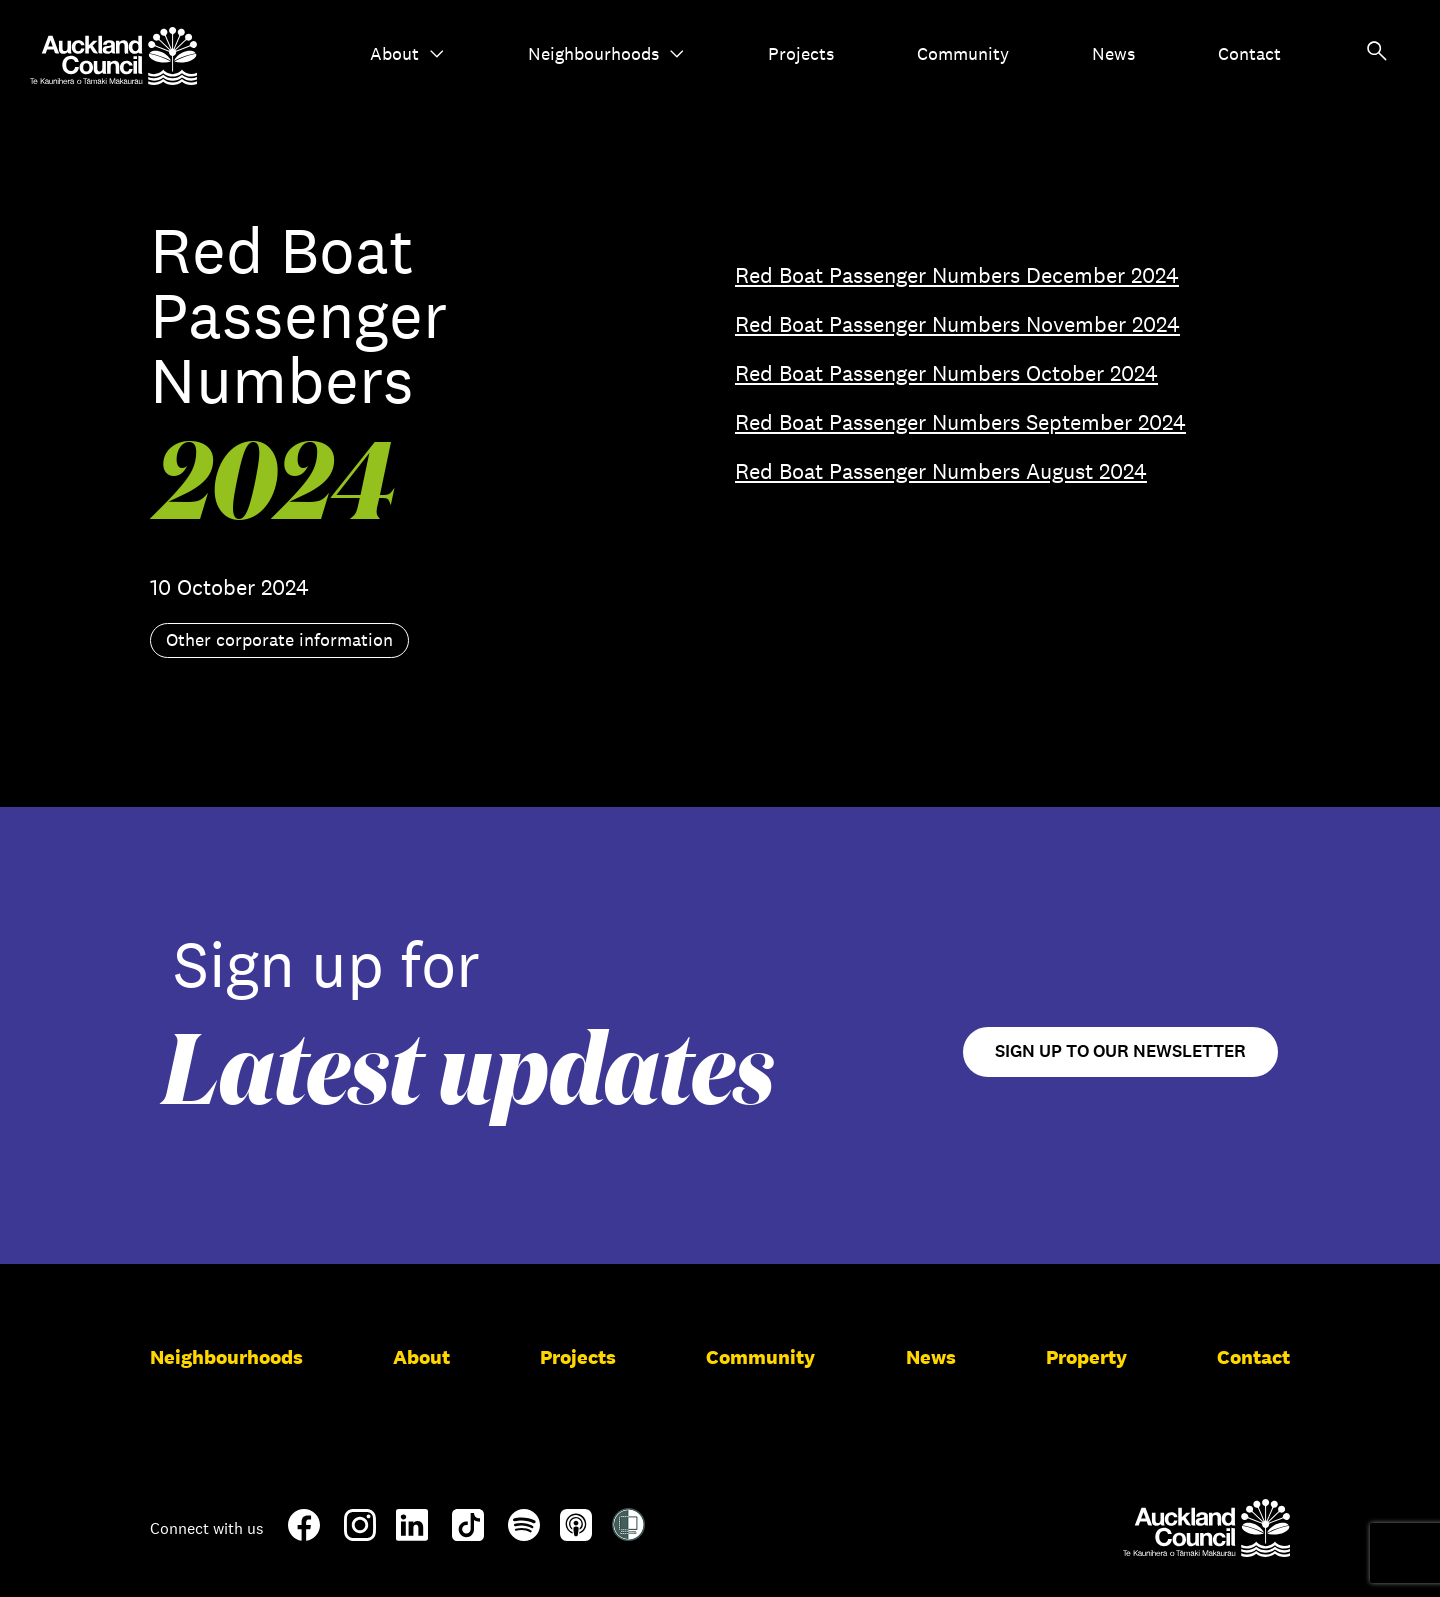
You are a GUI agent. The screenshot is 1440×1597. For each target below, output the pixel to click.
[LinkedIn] (412, 1533)
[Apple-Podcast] (576, 1533)
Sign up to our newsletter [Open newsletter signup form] (1120, 1051)
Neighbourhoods (606, 54)
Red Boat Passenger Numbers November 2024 (957, 324)
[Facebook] (304, 1537)
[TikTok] (468, 1537)
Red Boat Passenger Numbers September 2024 (960, 422)
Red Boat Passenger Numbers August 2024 (941, 471)
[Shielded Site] (628, 1533)
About (407, 54)
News (1113, 54)
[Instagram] (360, 1533)
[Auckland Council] (1206, 1528)
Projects (801, 54)
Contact (1249, 54)
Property (1086, 1357)
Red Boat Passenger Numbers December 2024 (957, 275)
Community (963, 54)
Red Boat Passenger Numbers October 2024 (946, 373)
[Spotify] (524, 1533)
